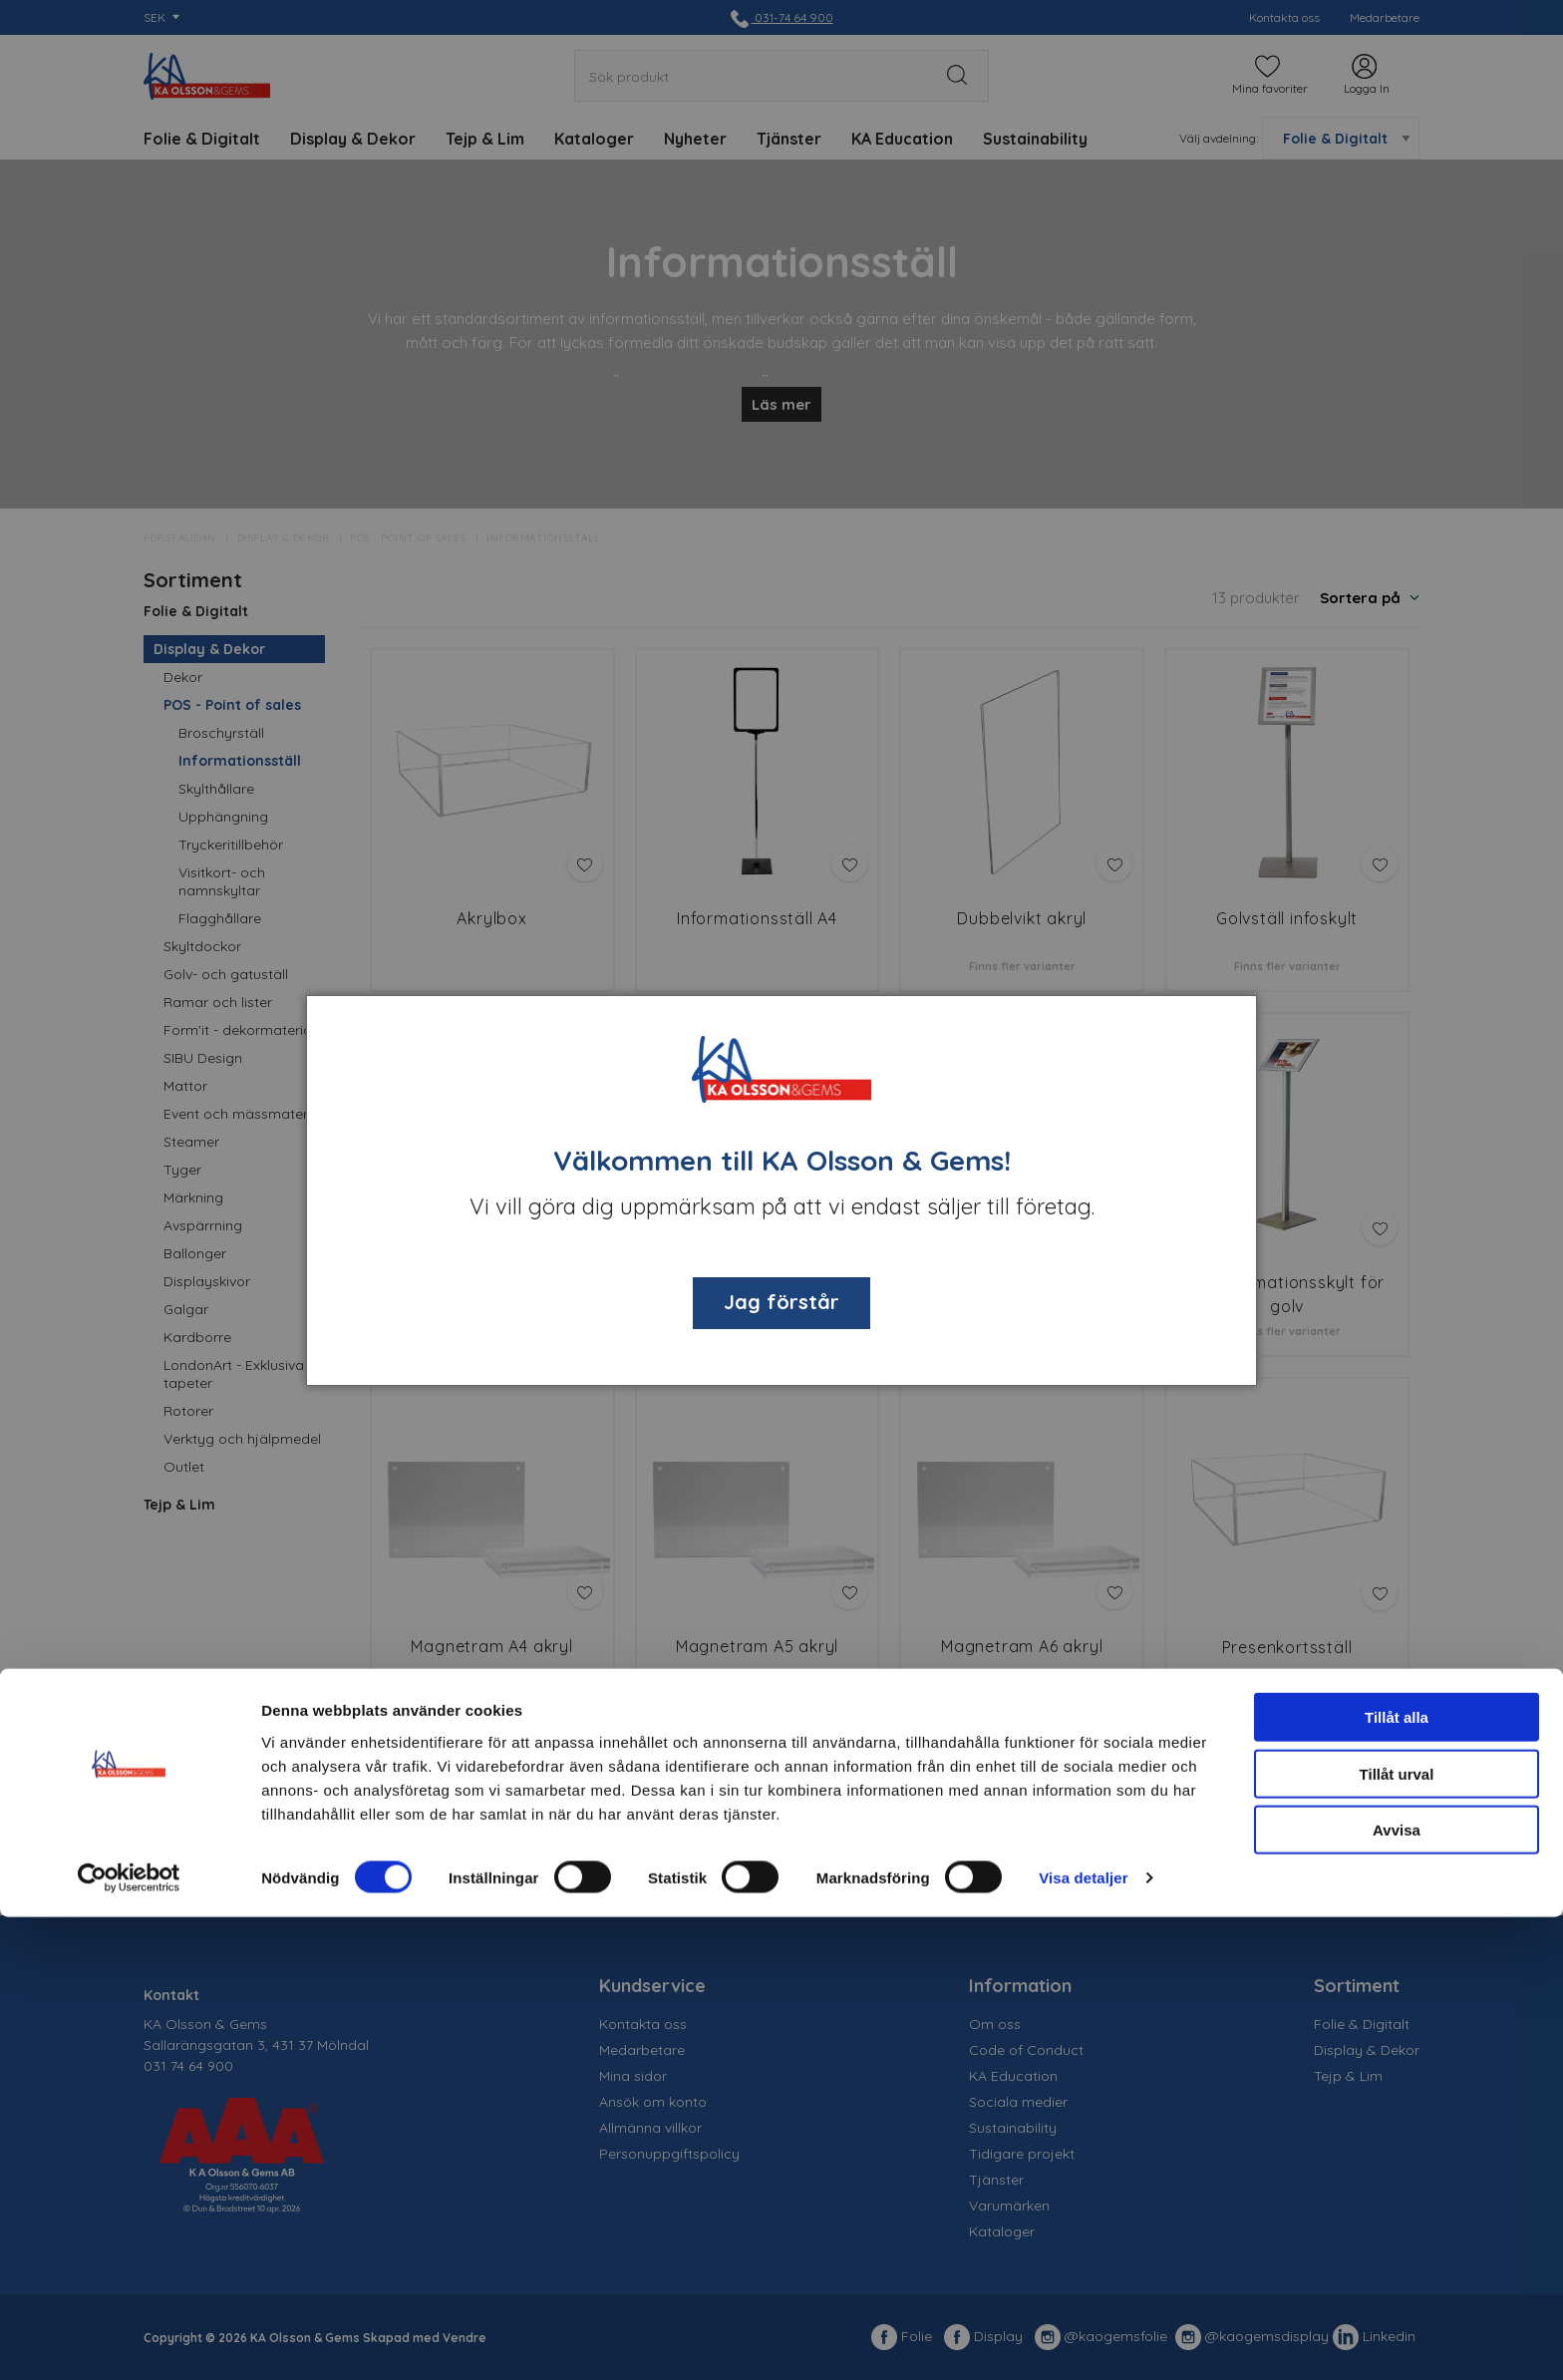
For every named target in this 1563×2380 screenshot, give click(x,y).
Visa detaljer (1083, 2340)
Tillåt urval (1397, 2236)
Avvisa (1396, 2292)
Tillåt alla (1396, 2180)
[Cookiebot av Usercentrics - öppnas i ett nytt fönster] (129, 2341)
